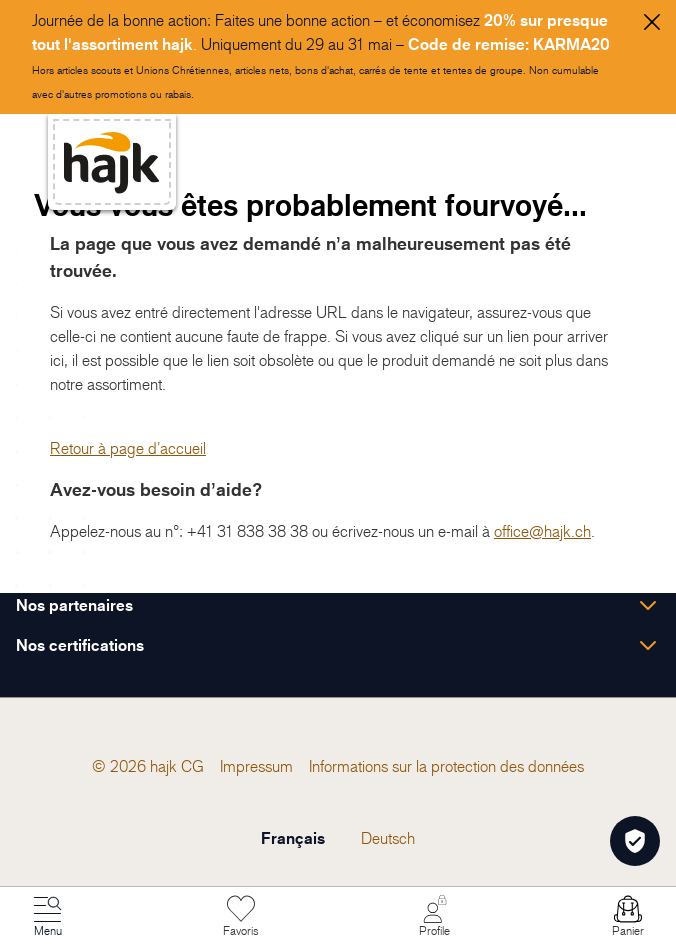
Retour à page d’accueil (128, 448)
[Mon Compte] (435, 917)
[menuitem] (192, 766)
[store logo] (112, 162)
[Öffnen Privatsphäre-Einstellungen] (635, 841)
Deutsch (388, 838)
